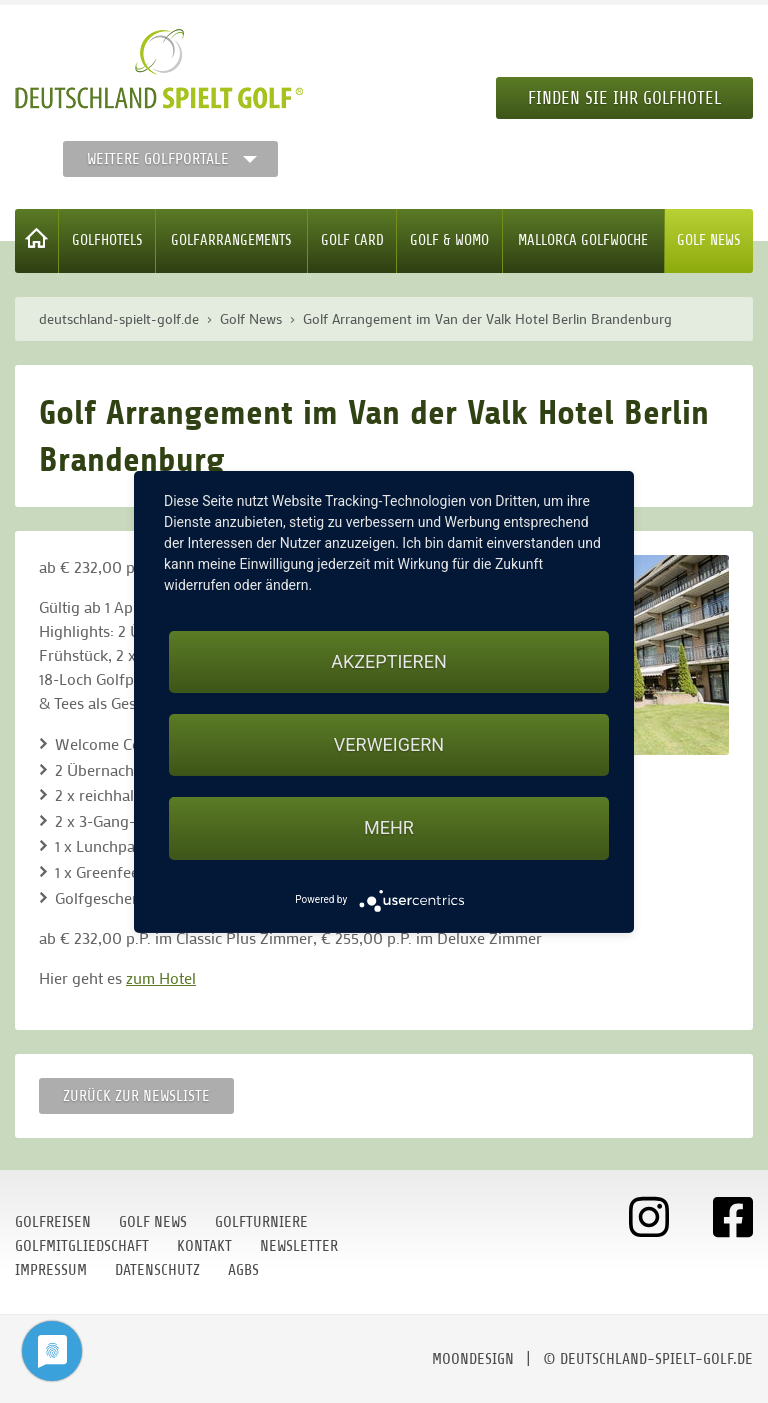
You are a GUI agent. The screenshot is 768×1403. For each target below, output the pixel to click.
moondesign (473, 1359)
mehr (389, 827)
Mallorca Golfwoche (583, 240)
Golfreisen (53, 1222)
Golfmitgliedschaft (82, 1246)
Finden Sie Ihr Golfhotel (624, 98)
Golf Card (352, 240)
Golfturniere (261, 1222)
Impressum (51, 1270)
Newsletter (299, 1246)
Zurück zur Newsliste (136, 1096)
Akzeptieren (388, 661)
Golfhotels (107, 240)
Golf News (709, 240)
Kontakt (204, 1246)
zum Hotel (161, 977)
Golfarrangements (231, 240)
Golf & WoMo (449, 240)
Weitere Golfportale (158, 159)
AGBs (243, 1270)
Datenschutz (157, 1270)
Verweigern (389, 744)
